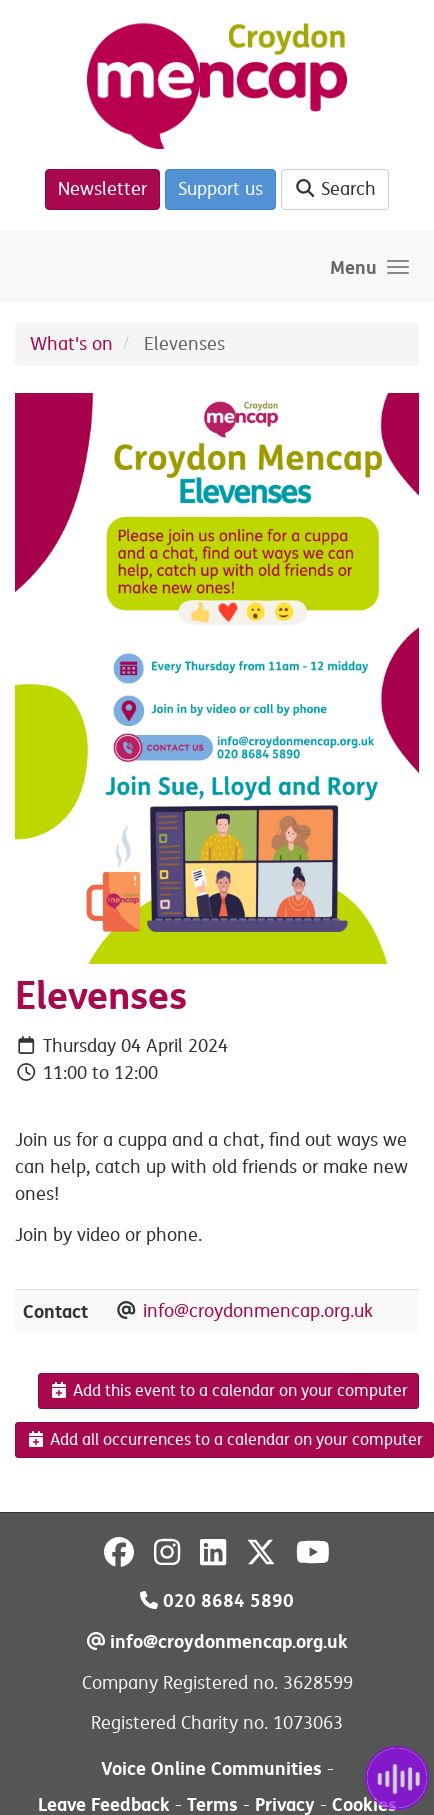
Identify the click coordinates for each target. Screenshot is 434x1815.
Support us (220, 189)
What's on (71, 344)
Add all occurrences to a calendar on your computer (224, 1440)
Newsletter (102, 189)
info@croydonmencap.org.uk (258, 1311)
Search (335, 189)
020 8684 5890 (217, 1600)
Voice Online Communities (211, 1768)
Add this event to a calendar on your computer (228, 1391)
